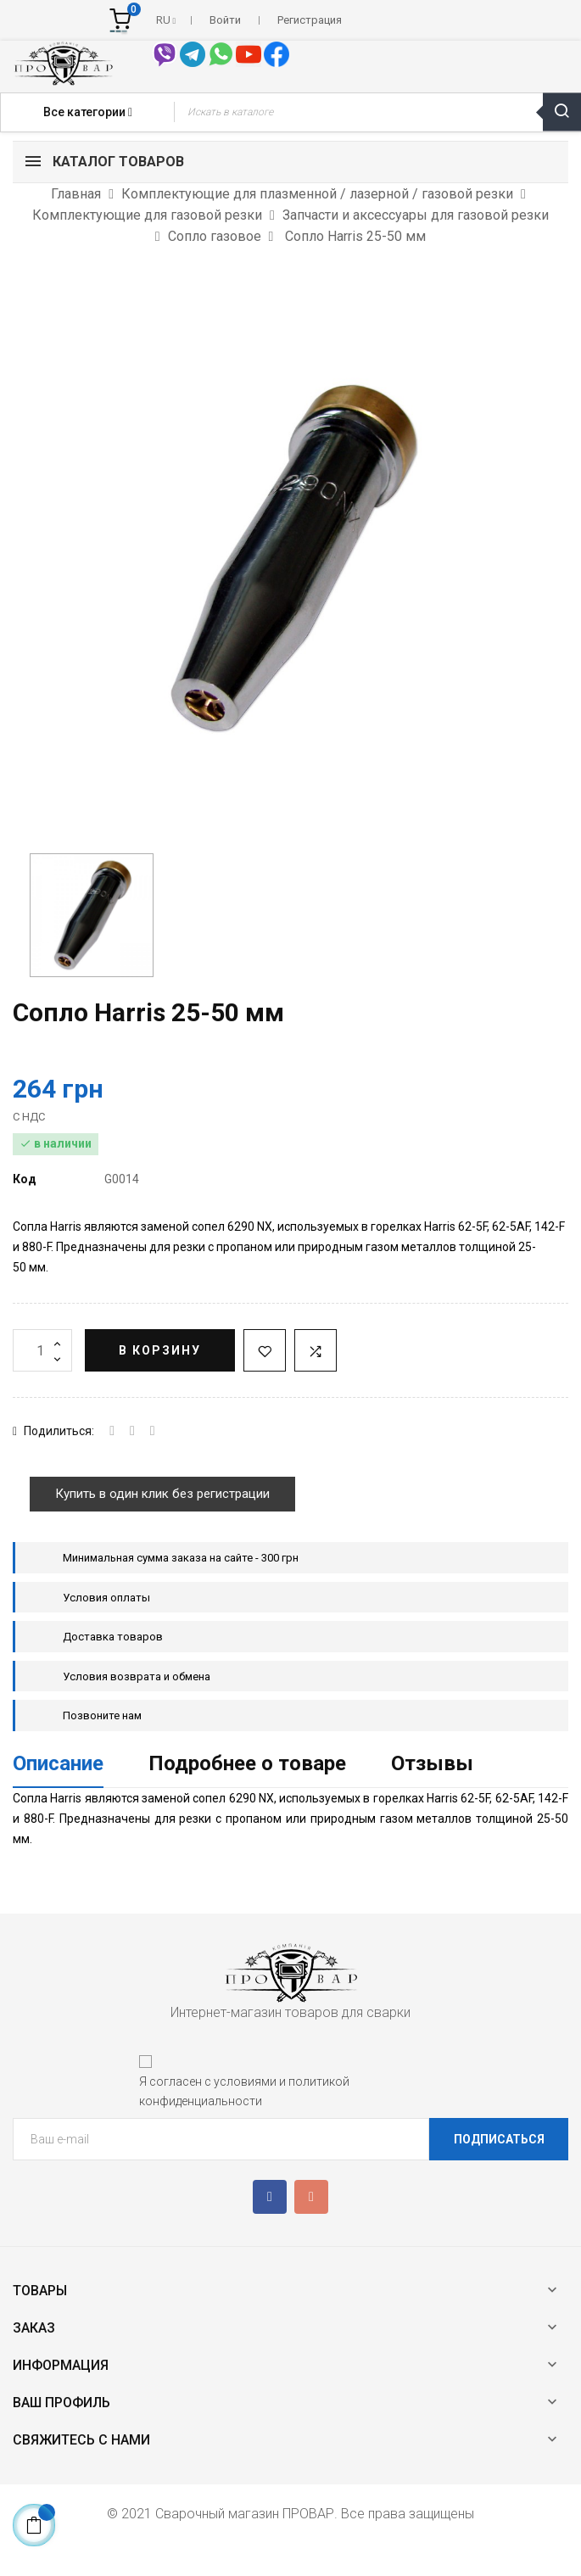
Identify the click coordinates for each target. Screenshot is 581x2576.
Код (24, 1179)
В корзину (160, 1350)
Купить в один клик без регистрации (162, 1493)
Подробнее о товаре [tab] (247, 1763)
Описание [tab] (58, 1763)
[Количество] (42, 1350)
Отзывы (432, 1763)
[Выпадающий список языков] (166, 20)
